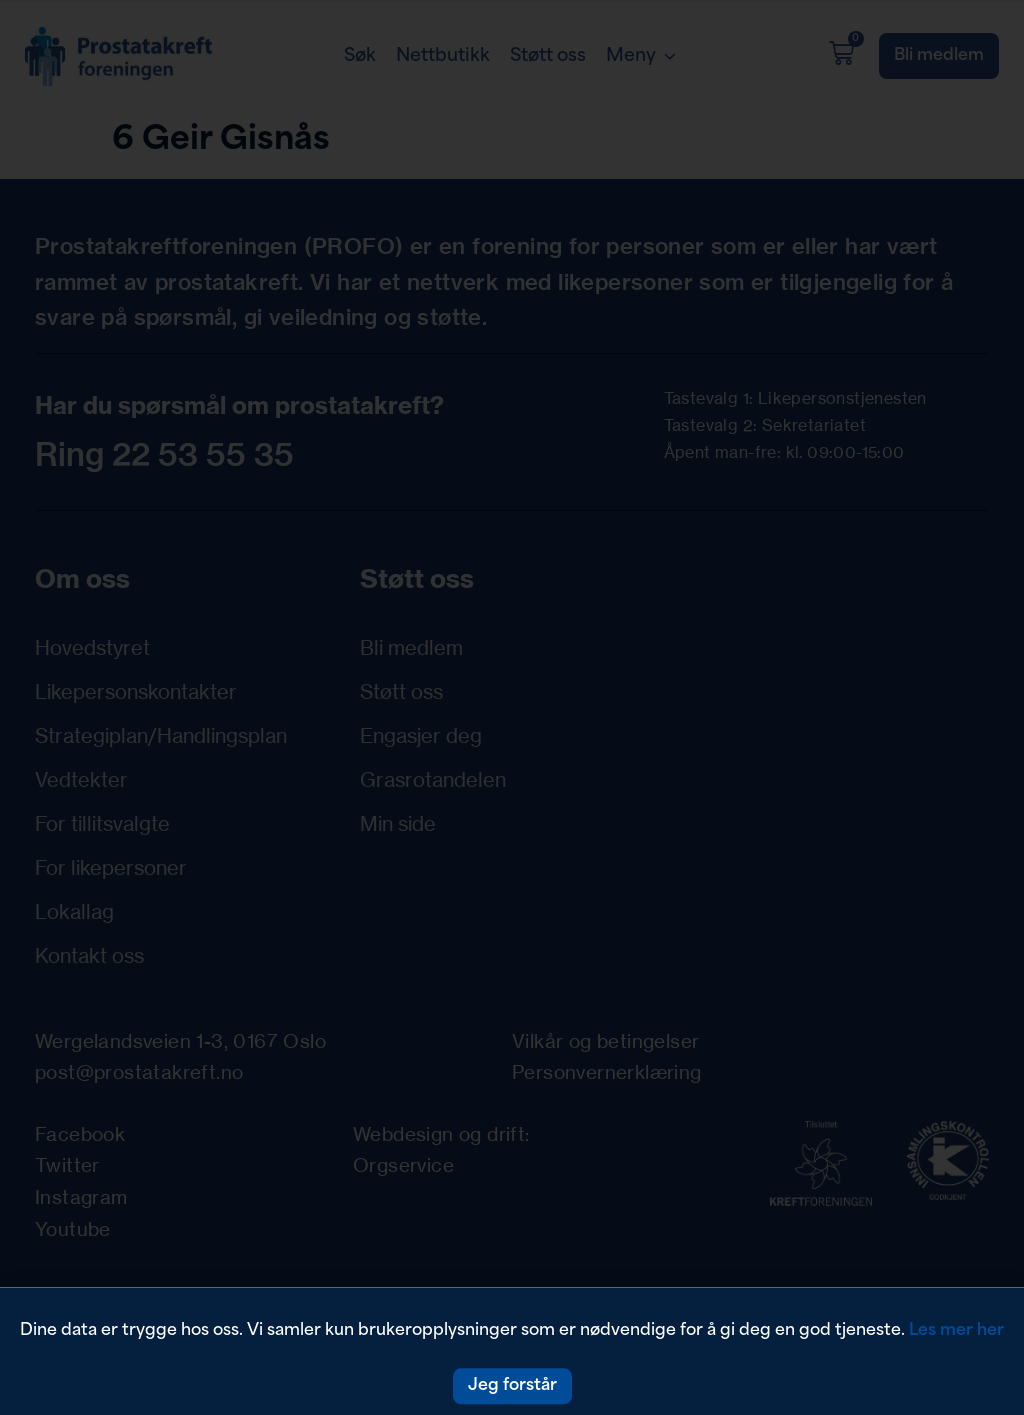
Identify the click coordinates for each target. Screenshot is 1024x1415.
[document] (512, 707)
